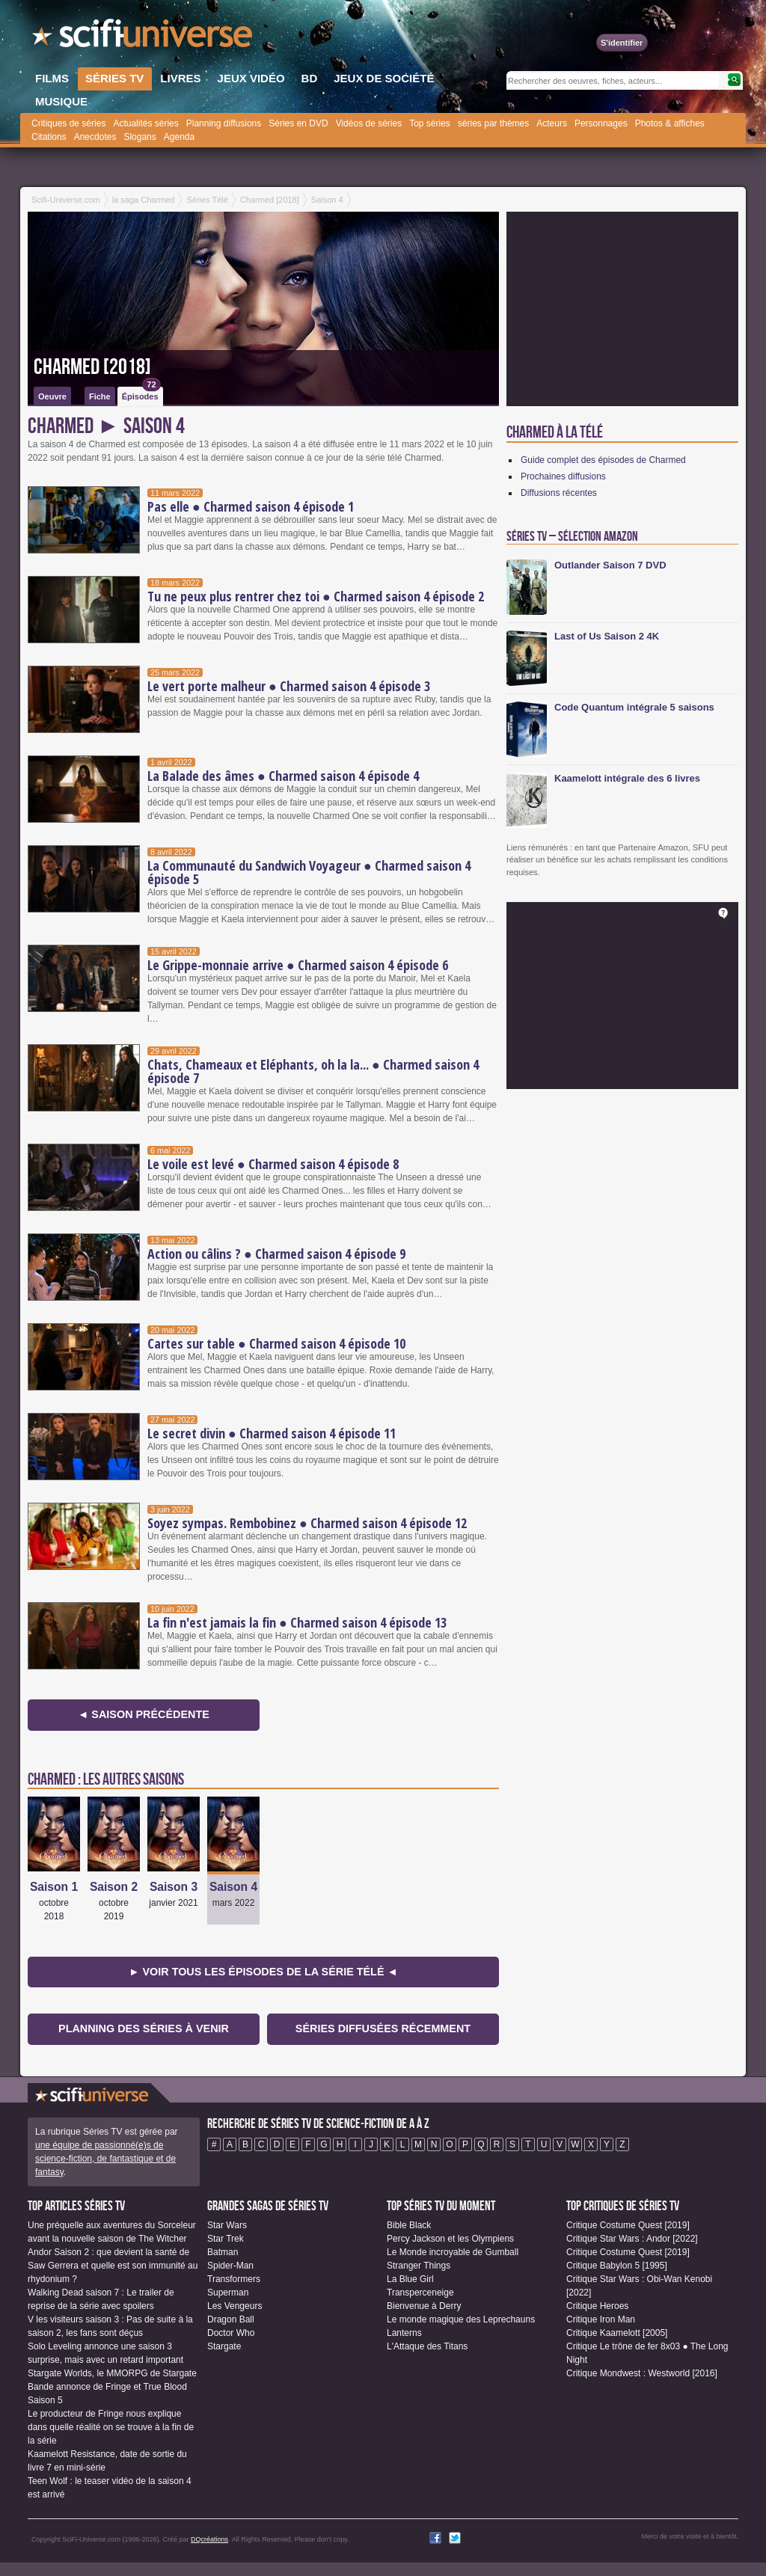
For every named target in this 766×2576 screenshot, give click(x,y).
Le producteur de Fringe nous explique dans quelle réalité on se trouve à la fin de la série (111, 2427)
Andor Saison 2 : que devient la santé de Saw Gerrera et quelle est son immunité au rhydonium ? (112, 2265)
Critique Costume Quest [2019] (628, 2225)
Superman (227, 2292)
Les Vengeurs (234, 2306)
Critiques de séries (68, 123)
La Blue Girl (410, 2279)
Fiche (100, 396)
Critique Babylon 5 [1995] (616, 2265)
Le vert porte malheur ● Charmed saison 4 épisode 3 (288, 686)
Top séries (429, 123)
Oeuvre (52, 396)
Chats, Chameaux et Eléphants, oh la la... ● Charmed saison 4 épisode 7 (313, 1071)
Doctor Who (230, 2333)
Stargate (224, 2346)
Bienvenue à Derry (424, 2306)
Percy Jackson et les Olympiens (450, 2238)
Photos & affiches (670, 123)
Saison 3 (173, 1886)
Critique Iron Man (600, 2319)
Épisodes (141, 394)
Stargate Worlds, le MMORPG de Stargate (112, 2373)
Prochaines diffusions (563, 476)
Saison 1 (54, 1886)
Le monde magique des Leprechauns (461, 2319)
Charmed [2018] (92, 367)
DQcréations (209, 2539)
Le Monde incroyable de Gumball (452, 2252)
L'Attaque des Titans (427, 2346)
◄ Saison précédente (143, 1714)
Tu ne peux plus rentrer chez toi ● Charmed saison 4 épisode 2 (315, 596)
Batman (222, 2252)
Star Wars (227, 2225)
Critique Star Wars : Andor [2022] (632, 2238)
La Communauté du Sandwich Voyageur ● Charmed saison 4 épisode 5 (309, 872)
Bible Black (409, 2225)
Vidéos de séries (369, 123)
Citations (49, 137)
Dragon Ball (230, 2319)
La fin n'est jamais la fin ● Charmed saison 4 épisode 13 (297, 1622)
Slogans (139, 137)
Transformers (233, 2279)
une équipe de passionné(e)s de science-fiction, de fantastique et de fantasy (105, 2158)
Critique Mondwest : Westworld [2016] (641, 2373)
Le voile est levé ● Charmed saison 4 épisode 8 (273, 1164)
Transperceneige (420, 2292)
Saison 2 (114, 1886)
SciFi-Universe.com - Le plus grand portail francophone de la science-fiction (144, 37)
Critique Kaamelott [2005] (616, 2333)
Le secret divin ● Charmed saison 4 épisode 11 (271, 1433)
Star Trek (225, 2238)
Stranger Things (418, 2265)
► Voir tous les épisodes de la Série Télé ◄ (263, 1972)
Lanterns (404, 2333)
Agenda (179, 137)
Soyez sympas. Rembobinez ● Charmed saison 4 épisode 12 (307, 1523)
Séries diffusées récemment (383, 2028)
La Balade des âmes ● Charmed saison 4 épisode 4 (283, 776)
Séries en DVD (298, 123)
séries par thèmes (493, 123)
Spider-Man (230, 2265)
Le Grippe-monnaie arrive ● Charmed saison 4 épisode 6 (297, 965)
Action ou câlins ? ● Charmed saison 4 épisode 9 (276, 1254)
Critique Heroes (597, 2306)
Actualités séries (145, 123)
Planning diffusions (224, 123)
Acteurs (551, 123)
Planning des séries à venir (143, 2028)
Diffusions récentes (559, 493)
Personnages (601, 123)
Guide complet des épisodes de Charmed (603, 460)
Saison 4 (233, 1886)
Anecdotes (95, 137)
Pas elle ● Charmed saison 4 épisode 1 (250, 506)
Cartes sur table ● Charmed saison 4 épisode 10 (276, 1343)
